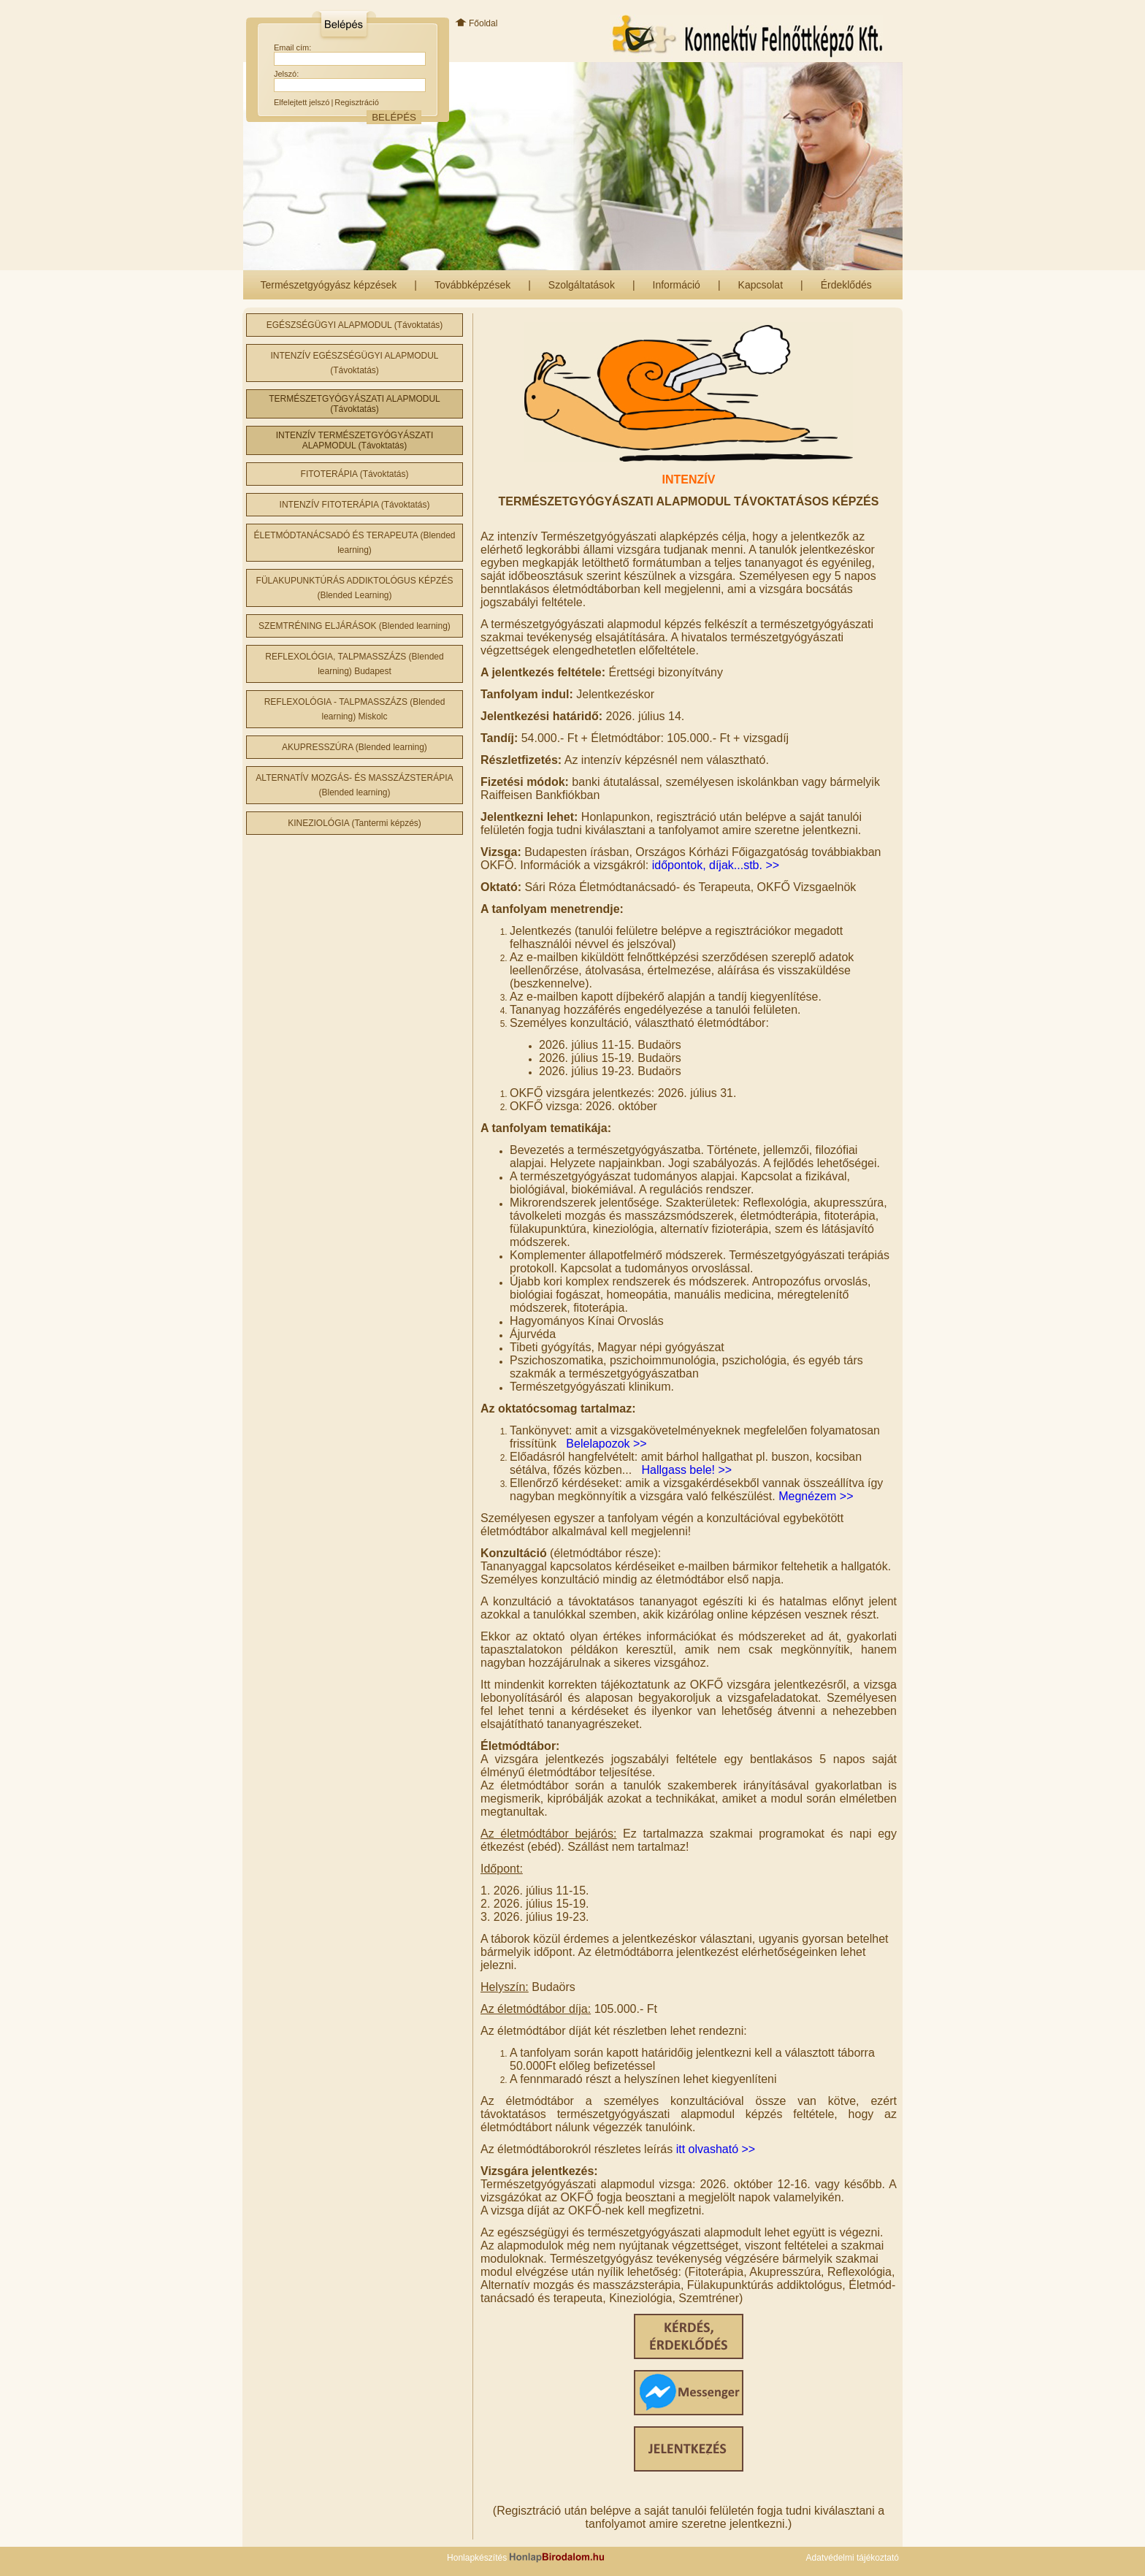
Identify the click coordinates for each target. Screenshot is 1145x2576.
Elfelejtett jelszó (301, 102)
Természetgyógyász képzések (329, 285)
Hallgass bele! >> (687, 1470)
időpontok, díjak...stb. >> (715, 865)
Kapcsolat (760, 285)
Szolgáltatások (581, 285)
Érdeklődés (846, 285)
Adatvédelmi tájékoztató (852, 2558)
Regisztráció (356, 102)
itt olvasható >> (716, 2149)
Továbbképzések (472, 285)
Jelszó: (286, 73)
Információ (676, 285)
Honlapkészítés (526, 2558)
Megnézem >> (815, 1496)
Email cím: (292, 47)
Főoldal (476, 23)
